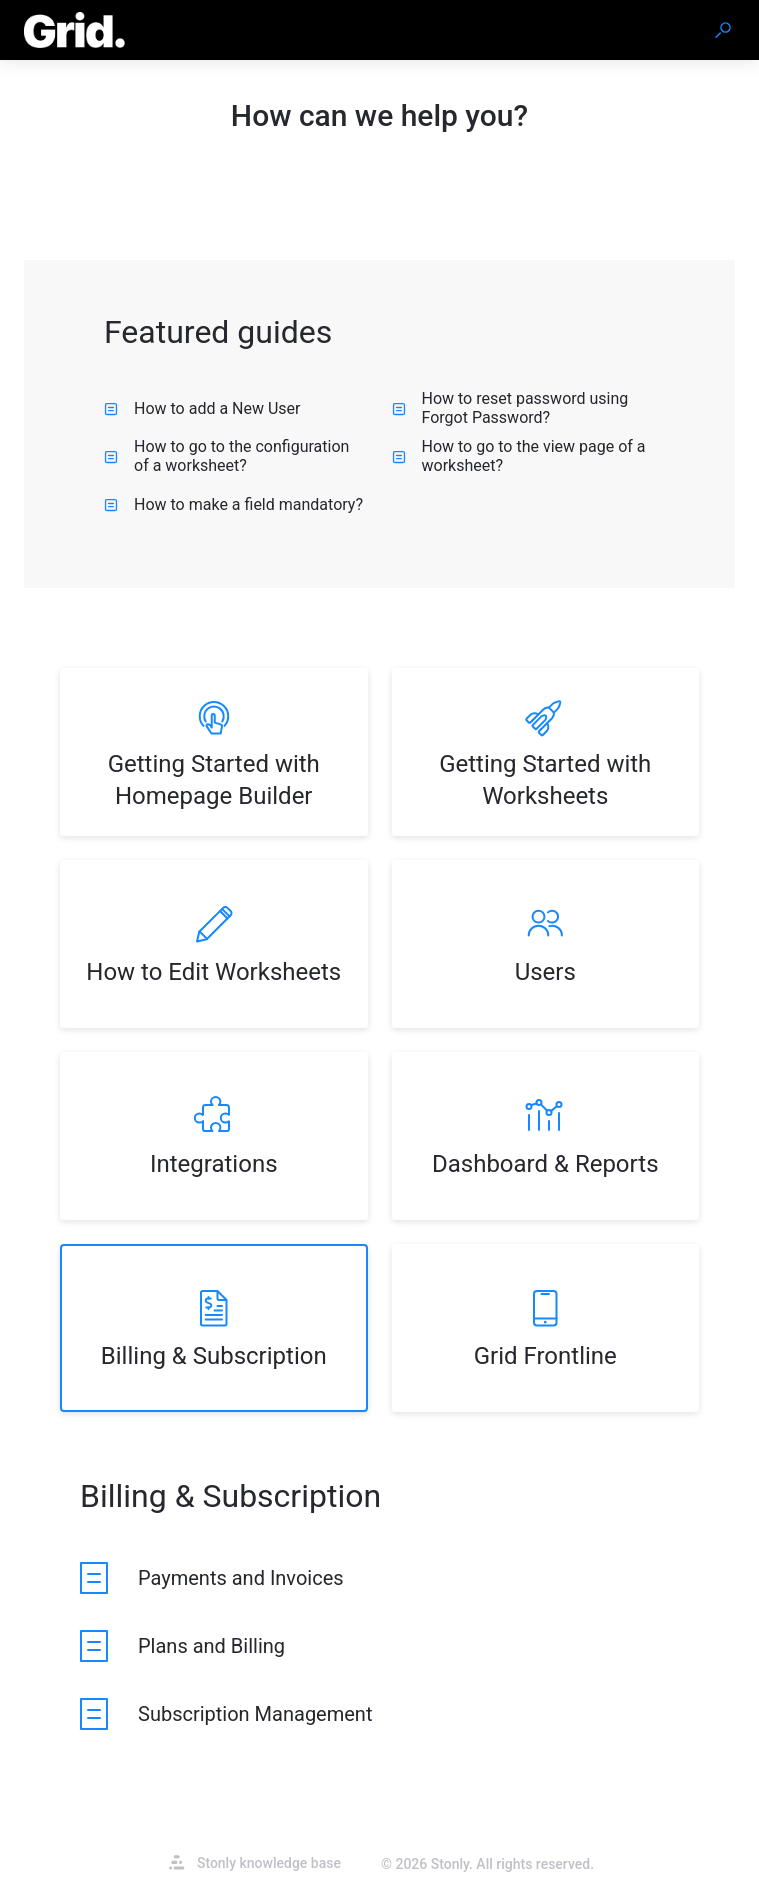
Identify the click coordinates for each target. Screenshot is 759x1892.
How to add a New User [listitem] (202, 408)
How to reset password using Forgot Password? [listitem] (510, 408)
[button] (723, 30)
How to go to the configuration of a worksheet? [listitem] (226, 456)
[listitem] (214, 752)
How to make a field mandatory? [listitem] (233, 504)
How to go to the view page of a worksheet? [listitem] (519, 456)
